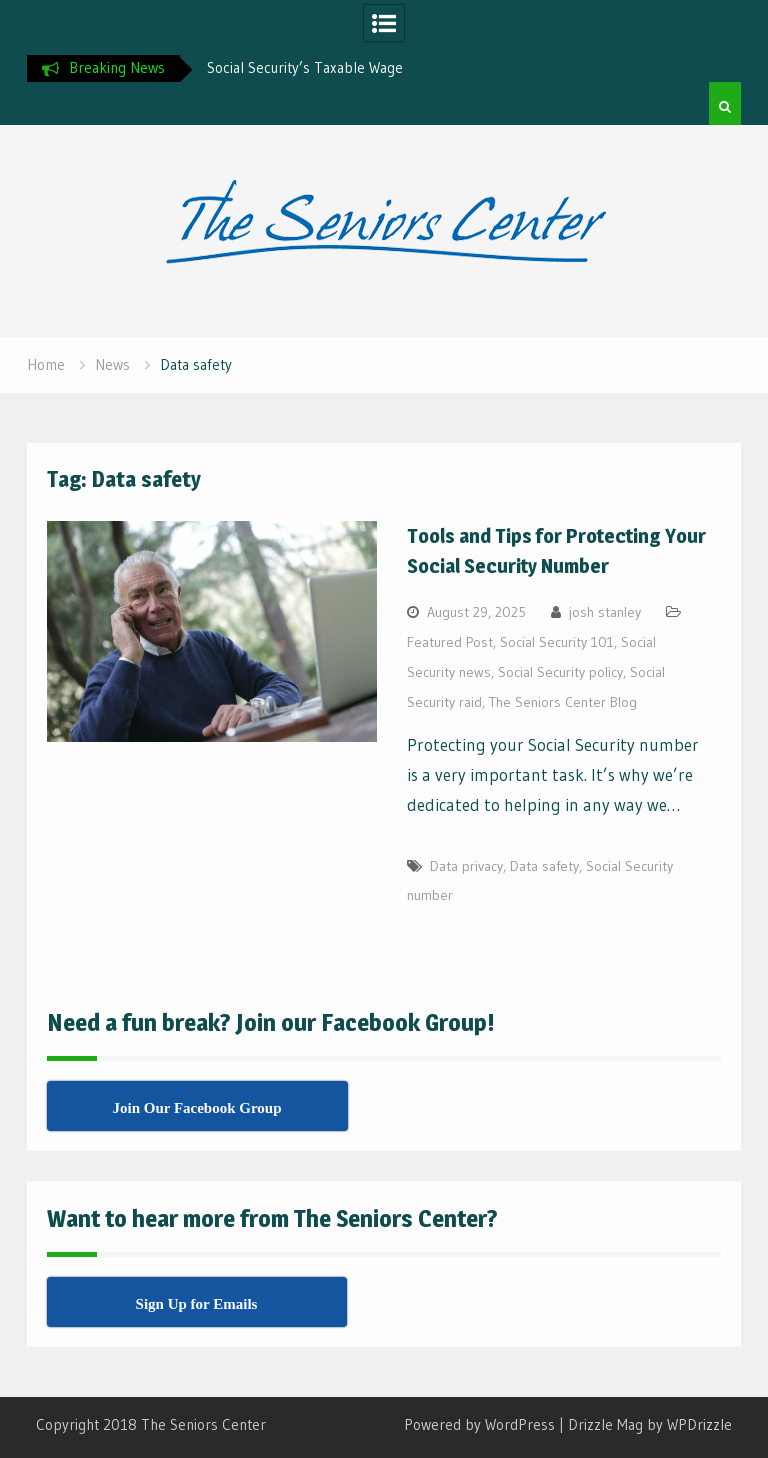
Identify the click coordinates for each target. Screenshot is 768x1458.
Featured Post (450, 642)
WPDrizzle (699, 1424)
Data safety (544, 866)
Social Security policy (560, 672)
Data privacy (466, 866)
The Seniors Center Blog (563, 702)
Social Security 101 (557, 642)
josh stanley (605, 612)
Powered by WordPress (479, 1424)
